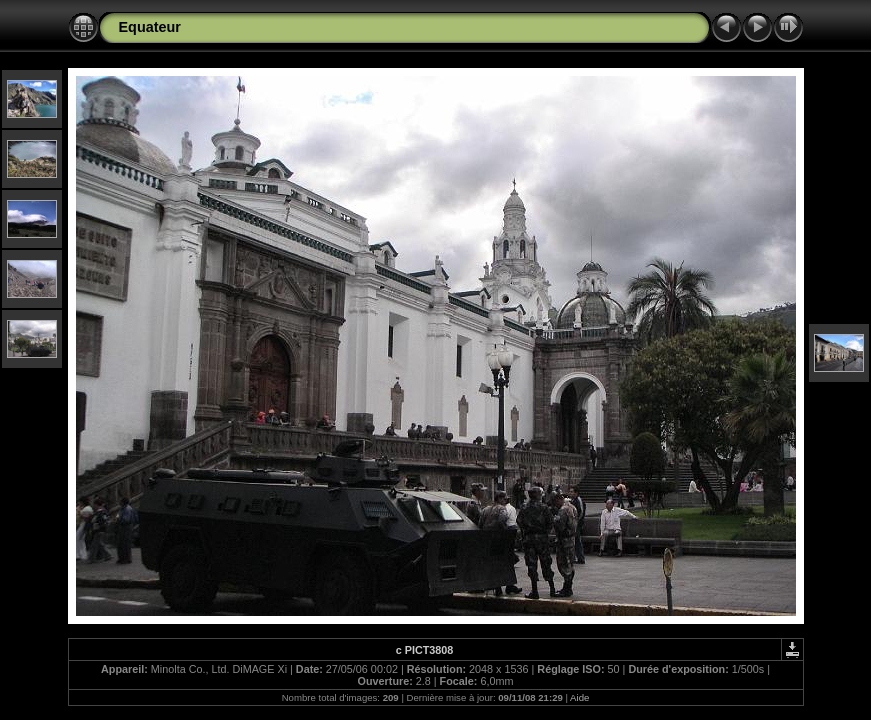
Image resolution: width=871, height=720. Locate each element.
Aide (579, 697)
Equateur (150, 27)
